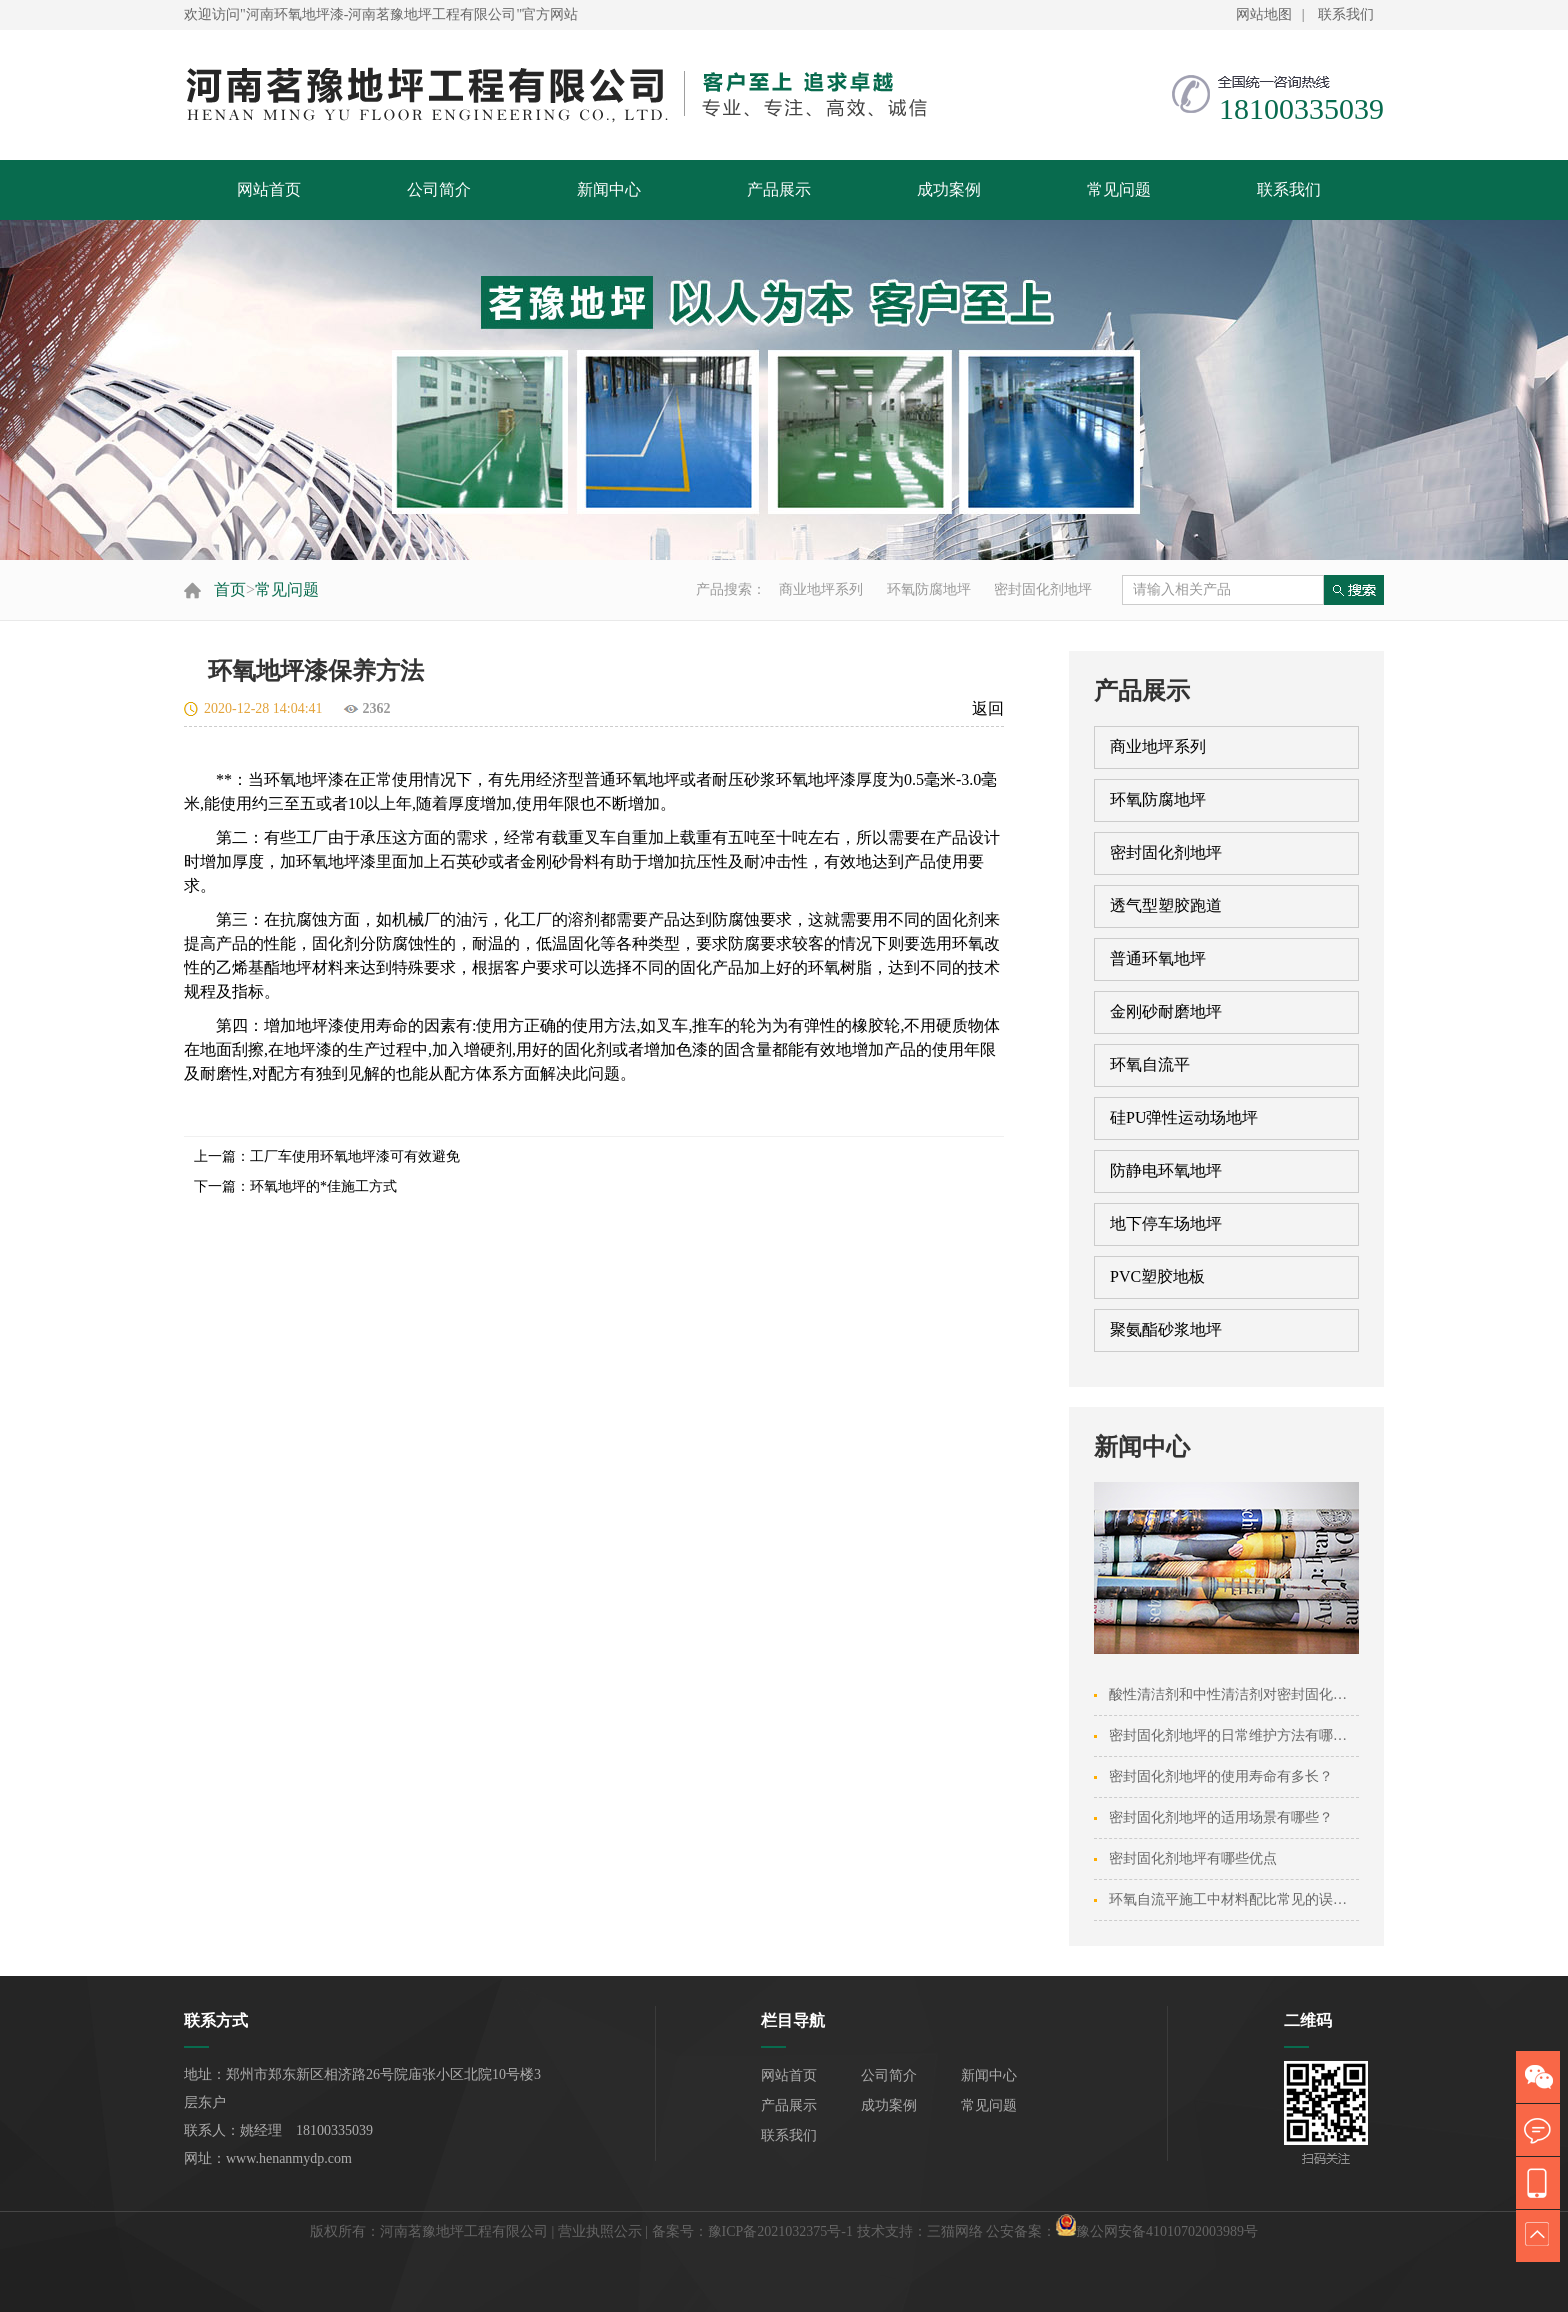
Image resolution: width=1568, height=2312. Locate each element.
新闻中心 (609, 189)
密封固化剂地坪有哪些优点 (1193, 1858)
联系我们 (1346, 14)
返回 (988, 708)
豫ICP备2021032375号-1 (780, 2231)
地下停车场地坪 (1166, 1223)
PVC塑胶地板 (1157, 1276)
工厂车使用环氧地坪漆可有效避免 (355, 1156)
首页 (230, 589)
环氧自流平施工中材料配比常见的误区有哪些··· (1254, 1899)
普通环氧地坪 (1158, 958)
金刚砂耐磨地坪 (1166, 1011)
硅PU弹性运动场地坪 (1184, 1117)
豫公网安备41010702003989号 (1167, 2231)
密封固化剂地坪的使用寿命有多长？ (1221, 1776)
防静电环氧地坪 (1166, 1170)
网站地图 (1264, 14)
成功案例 (949, 189)
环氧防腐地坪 (929, 589)
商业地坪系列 (821, 589)
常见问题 (1119, 189)
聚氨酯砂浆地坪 (1166, 1329)
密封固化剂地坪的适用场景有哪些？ (1221, 1817)
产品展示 (779, 189)
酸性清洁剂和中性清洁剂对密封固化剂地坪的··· (1254, 1694)
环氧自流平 (1150, 1064)
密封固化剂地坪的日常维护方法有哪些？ (1235, 1735)
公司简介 (439, 189)
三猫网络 (955, 2231)
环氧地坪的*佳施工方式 (323, 1186)
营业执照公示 (600, 2231)
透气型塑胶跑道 (1166, 905)
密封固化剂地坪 (1043, 589)
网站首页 (269, 189)
